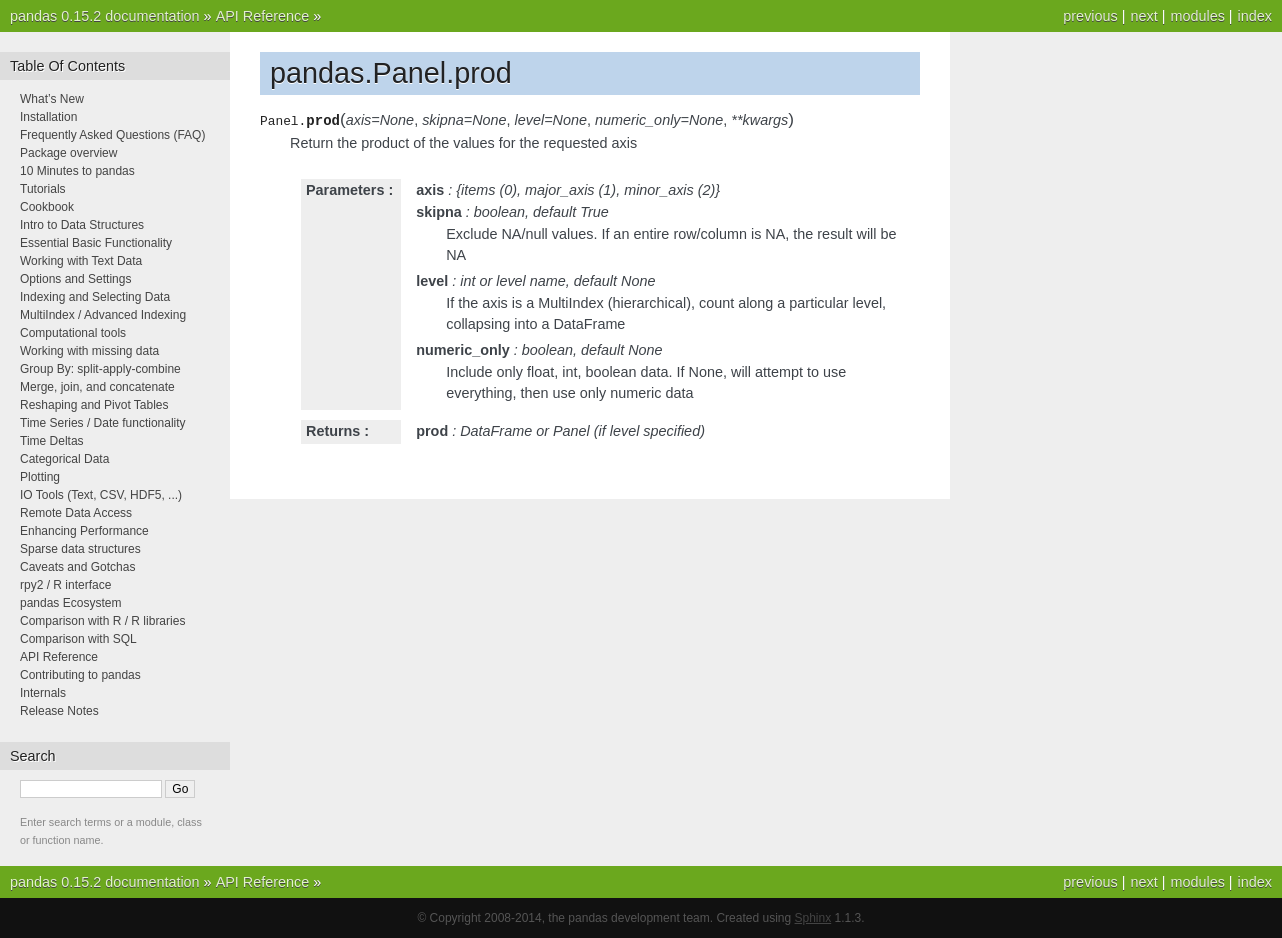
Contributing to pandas (80, 675)
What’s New (52, 99)
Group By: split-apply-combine (100, 369)
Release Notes (59, 711)
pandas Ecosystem (70, 603)
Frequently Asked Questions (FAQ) (112, 135)
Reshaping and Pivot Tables (94, 405)
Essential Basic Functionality (96, 243)
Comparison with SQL (78, 639)
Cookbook (47, 207)
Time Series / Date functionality (103, 423)
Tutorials (43, 189)
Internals (43, 693)
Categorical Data (64, 459)
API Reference (263, 16)
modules (1197, 16)
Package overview (68, 153)
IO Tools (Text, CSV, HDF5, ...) (101, 495)
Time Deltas (52, 441)
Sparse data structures (80, 549)
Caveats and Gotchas (77, 567)
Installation (48, 117)
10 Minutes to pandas (77, 171)
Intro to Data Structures (82, 225)
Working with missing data (89, 351)
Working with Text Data (81, 261)
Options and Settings (75, 279)
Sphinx (813, 918)
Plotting (40, 477)
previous (1090, 16)
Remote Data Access (76, 513)
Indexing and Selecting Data (95, 297)
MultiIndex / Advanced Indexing (103, 315)
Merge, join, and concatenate (97, 387)
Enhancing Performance (84, 531)
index (1255, 16)
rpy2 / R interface (65, 585)
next (1143, 16)
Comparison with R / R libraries (102, 621)
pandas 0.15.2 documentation (105, 16)
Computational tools (73, 333)
